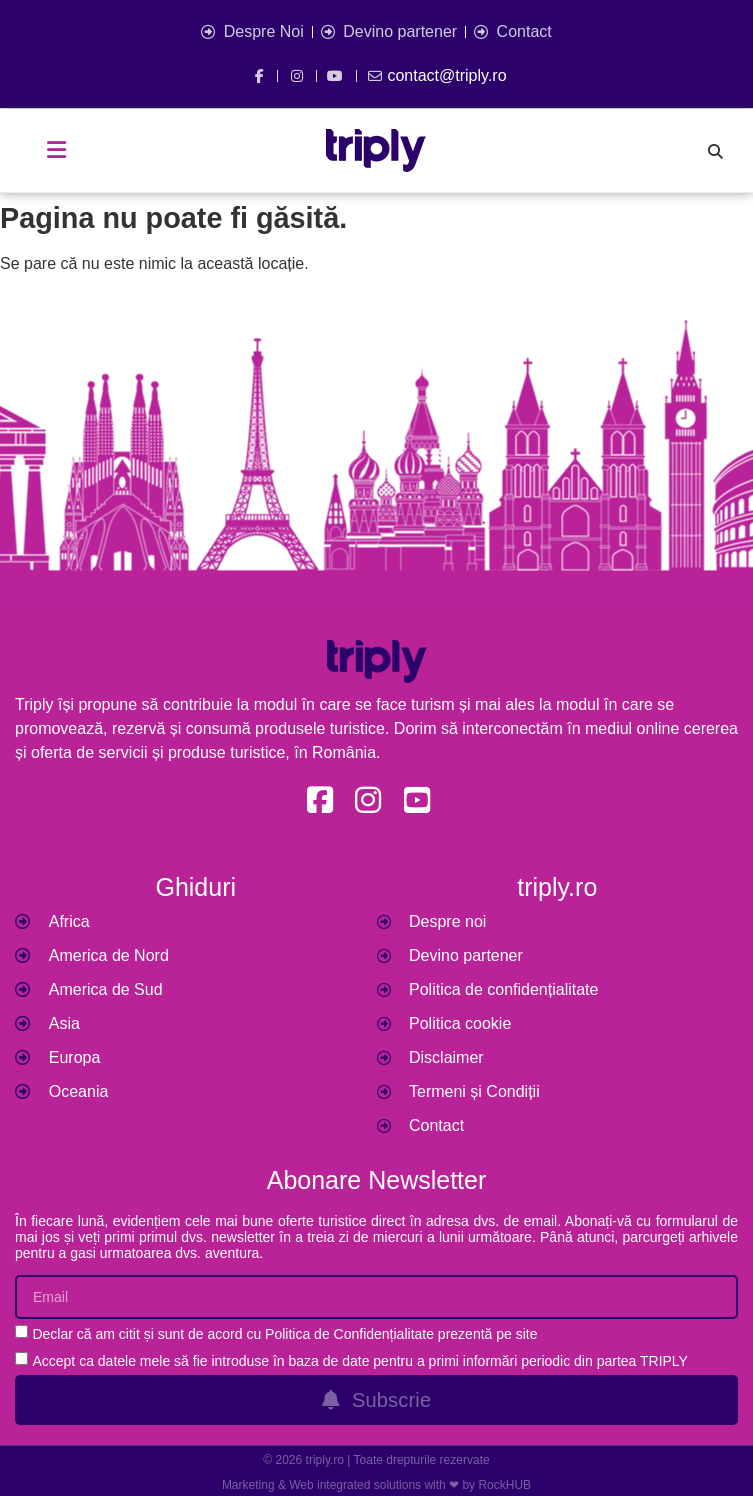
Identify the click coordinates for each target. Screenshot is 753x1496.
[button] (56, 150)
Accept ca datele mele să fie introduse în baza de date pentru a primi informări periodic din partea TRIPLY (360, 1361)
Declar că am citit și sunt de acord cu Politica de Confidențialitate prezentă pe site (284, 1334)
